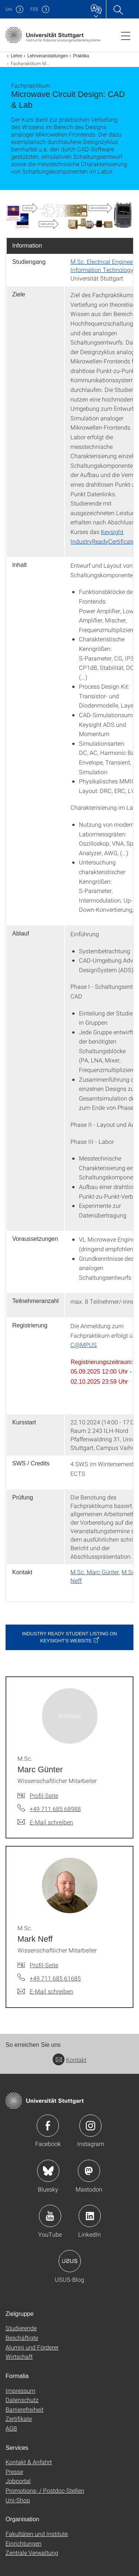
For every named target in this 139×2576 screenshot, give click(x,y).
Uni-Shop (18, 2500)
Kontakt (69, 2059)
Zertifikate (19, 2418)
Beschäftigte (22, 2337)
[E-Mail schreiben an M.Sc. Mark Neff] (45, 1991)
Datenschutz (22, 2400)
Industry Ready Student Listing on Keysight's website (69, 1637)
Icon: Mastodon (89, 2171)
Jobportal (18, 2481)
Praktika (81, 55)
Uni (9, 9)
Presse (14, 2471)
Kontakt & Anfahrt (29, 2462)
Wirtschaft (19, 2356)
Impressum (20, 2390)
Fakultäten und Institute (37, 2534)
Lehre (16, 55)
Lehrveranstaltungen (47, 55)
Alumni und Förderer (32, 2347)
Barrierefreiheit (24, 2409)
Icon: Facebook (48, 2126)
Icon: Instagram (90, 2126)
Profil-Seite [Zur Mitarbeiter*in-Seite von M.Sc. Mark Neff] (44, 1965)
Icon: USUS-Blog (70, 2261)
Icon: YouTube (50, 2216)
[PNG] (69, 215)
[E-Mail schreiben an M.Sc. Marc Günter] (45, 1822)
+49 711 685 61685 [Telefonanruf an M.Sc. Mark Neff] (55, 1978)
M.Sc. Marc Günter (94, 1572)
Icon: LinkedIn (90, 2216)
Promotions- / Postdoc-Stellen (45, 2490)
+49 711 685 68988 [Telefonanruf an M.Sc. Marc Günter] (55, 1809)
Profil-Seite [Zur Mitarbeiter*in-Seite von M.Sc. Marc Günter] (44, 1795)
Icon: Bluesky (48, 2171)
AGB (11, 2428)
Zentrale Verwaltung (32, 2552)
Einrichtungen (24, 2543)
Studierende (21, 2328)
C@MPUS (83, 1345)
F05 (34, 9)
